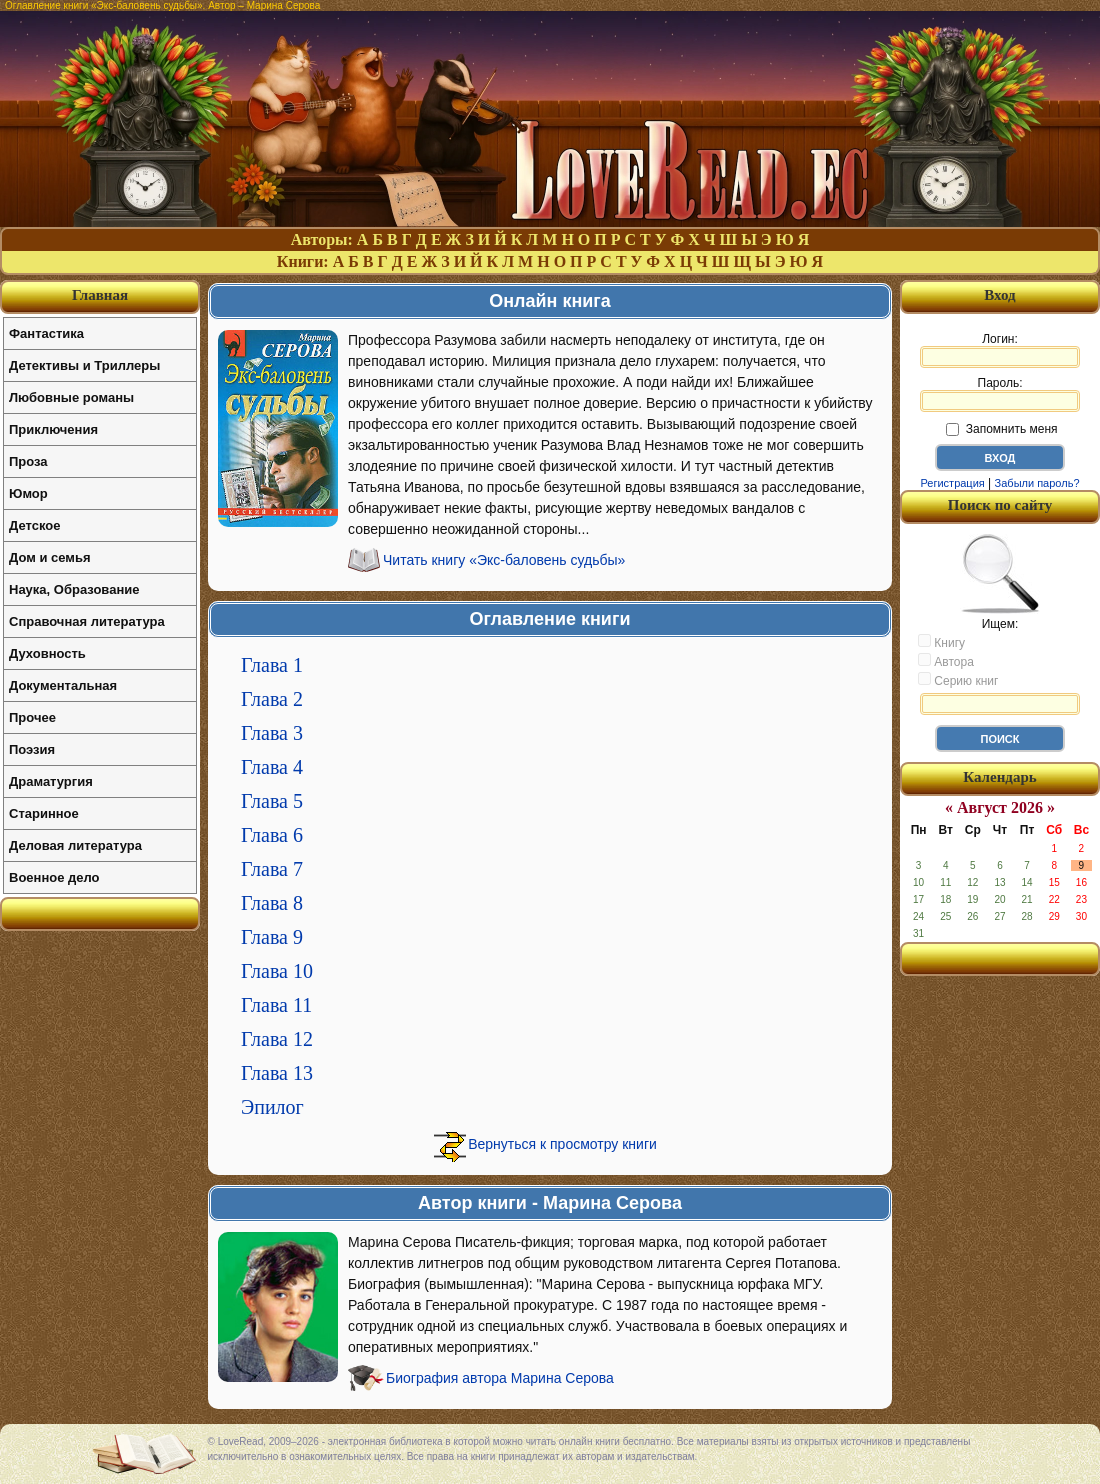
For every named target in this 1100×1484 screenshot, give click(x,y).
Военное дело (54, 877)
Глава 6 (272, 835)
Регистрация (952, 483)
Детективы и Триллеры (84, 365)
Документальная (63, 685)
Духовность (47, 653)
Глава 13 (277, 1073)
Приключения (53, 429)
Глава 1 (272, 665)
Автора (946, 661)
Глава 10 (277, 971)
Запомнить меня (1001, 429)
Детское (34, 525)
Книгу (941, 642)
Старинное (44, 813)
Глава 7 (272, 869)
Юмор (28, 493)
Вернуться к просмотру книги (562, 1144)
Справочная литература (87, 621)
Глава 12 (277, 1039)
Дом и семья (50, 557)
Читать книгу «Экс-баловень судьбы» (504, 560)
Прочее (32, 717)
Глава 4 (272, 767)
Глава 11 (276, 1005)
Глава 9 (272, 937)
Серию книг (958, 680)
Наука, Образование (74, 589)
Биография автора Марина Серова (500, 1378)
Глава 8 (272, 903)
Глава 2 (272, 699)
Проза (28, 461)
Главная (100, 295)
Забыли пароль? (1037, 483)
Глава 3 (272, 733)
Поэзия (32, 749)
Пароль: (1000, 394)
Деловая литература (75, 845)
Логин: (1000, 350)
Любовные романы (71, 397)
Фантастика (46, 333)
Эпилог (272, 1107)
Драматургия (51, 781)
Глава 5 (272, 801)
